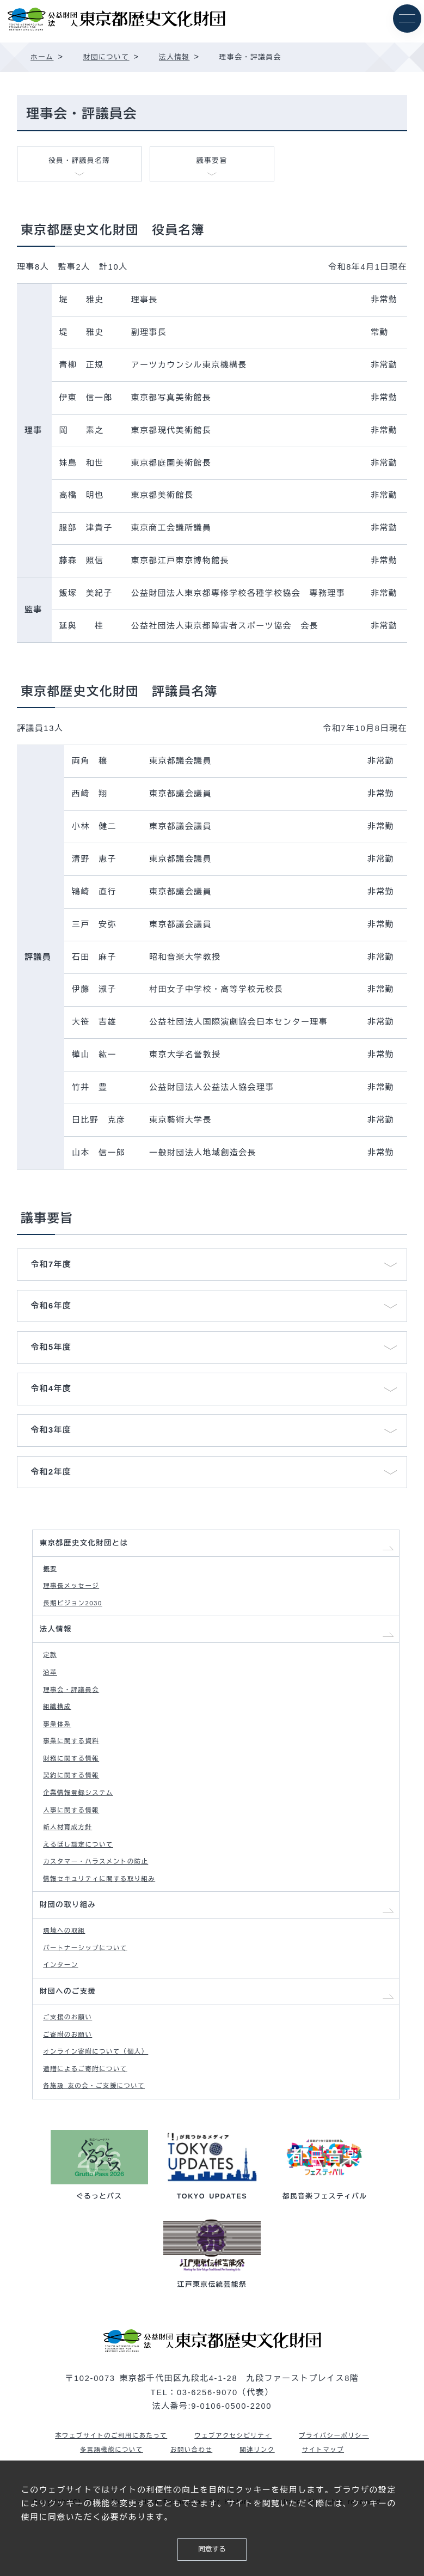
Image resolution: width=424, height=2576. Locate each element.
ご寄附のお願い (71, 2087)
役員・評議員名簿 (79, 163)
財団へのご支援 (71, 2040)
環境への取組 (67, 1973)
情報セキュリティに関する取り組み (106, 1916)
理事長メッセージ (75, 1592)
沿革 (52, 1687)
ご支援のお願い (71, 2068)
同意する (211, 2548)
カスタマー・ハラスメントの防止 (102, 1897)
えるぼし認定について (83, 1877)
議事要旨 (212, 163)
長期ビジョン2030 (77, 1611)
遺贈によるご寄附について (91, 2125)
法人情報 (58, 1640)
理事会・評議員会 (75, 1706)
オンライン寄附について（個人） (102, 2106)
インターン (63, 2011)
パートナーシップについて (91, 1992)
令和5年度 (50, 1347)
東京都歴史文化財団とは (89, 1544)
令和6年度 (50, 1306)
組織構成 (59, 1725)
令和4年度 (50, 1389)
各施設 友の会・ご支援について (100, 2144)
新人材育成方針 (71, 1858)
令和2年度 (50, 1471)
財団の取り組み (71, 1944)
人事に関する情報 (75, 1839)
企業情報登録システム (83, 1820)
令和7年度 (50, 1264)
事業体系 (59, 1744)
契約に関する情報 (75, 1801)
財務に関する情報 (75, 1782)
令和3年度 (50, 1430)
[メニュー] (406, 19)
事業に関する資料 (75, 1763)
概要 (52, 1573)
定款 (52, 1668)
